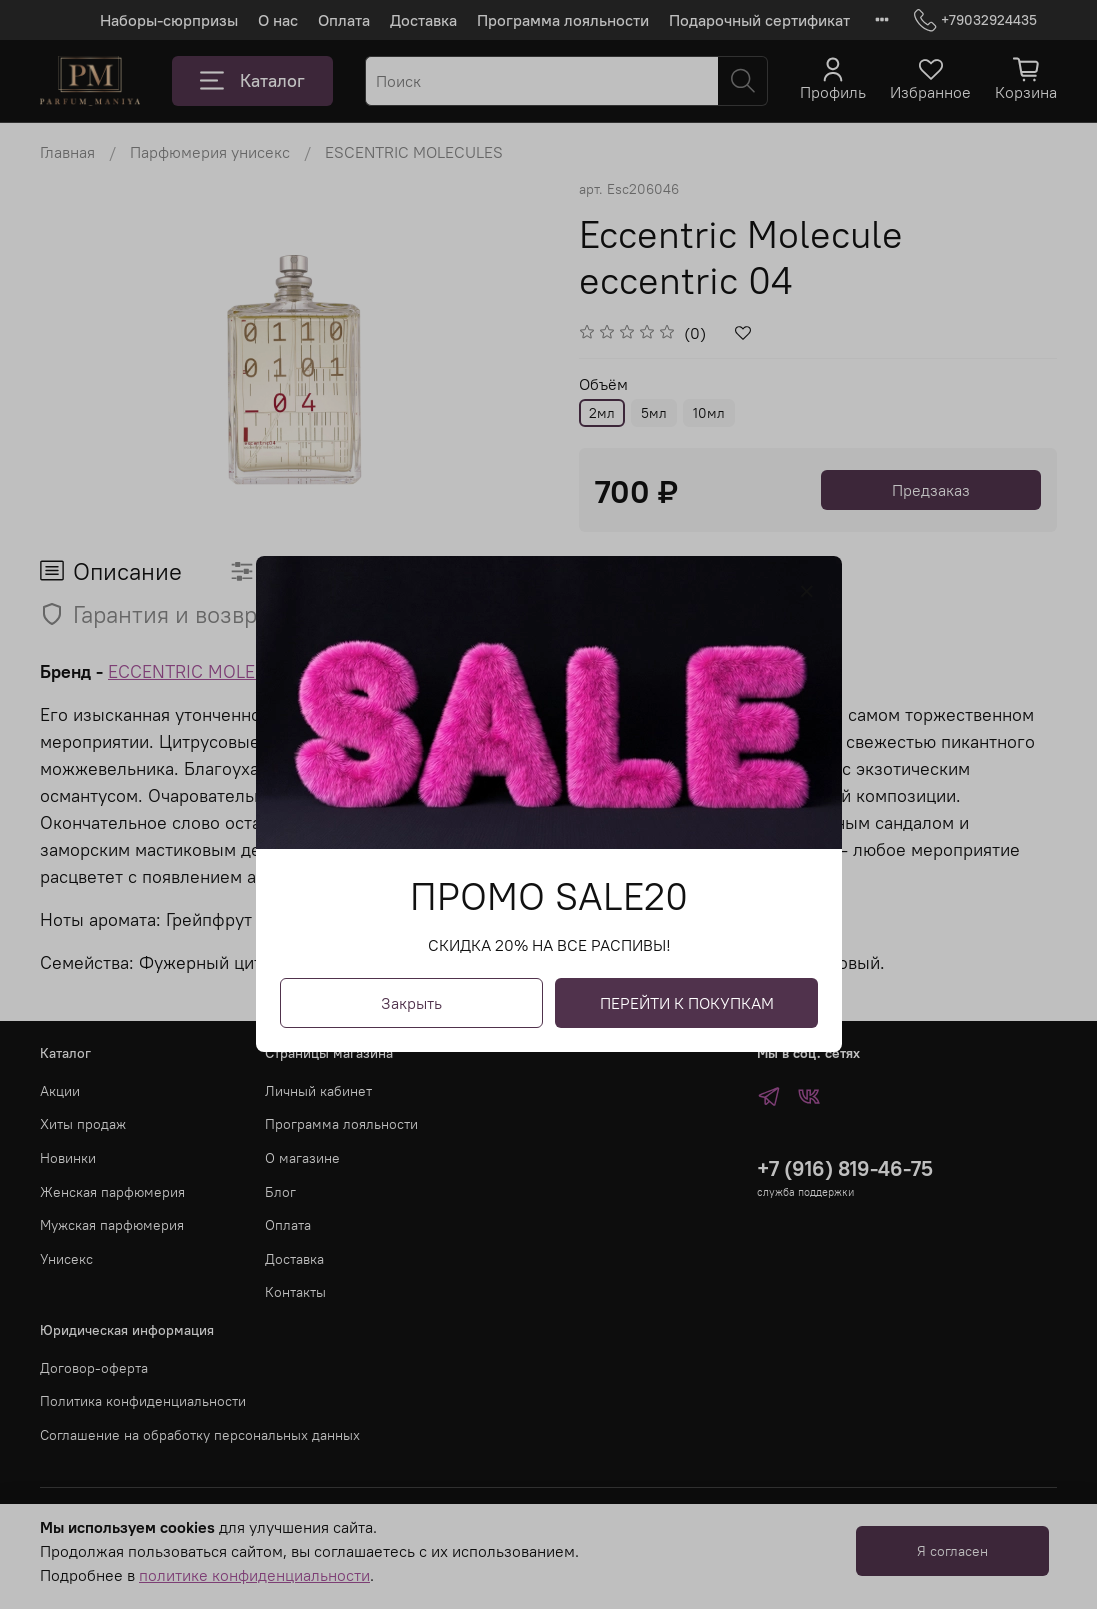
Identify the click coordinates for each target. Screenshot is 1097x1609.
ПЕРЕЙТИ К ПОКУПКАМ (686, 1004)
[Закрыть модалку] (807, 592)
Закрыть (411, 1004)
